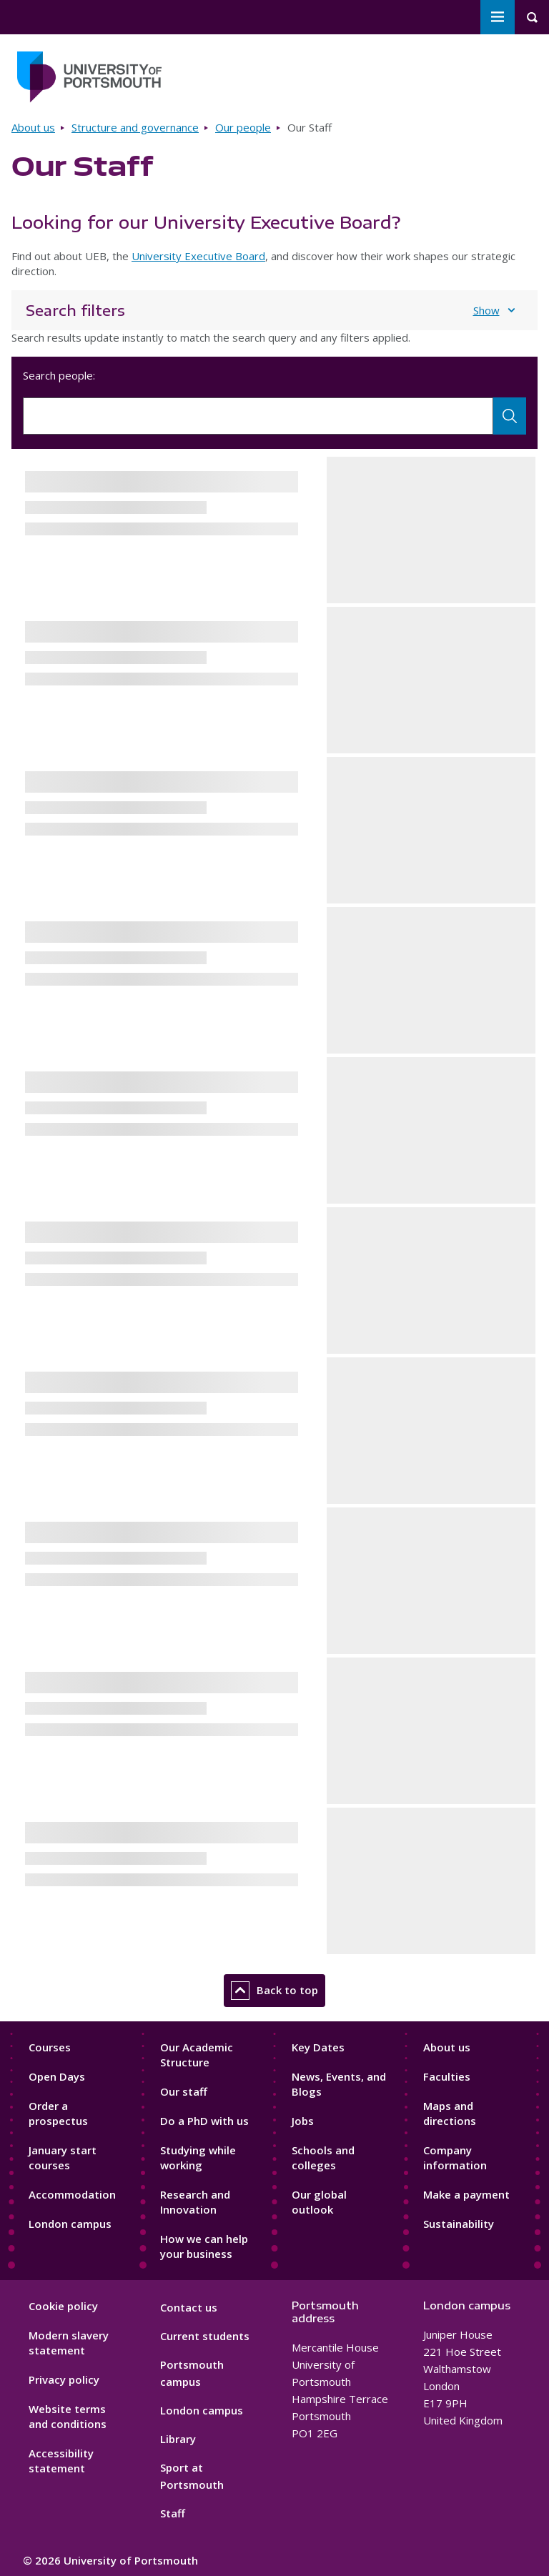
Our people (243, 127)
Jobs (303, 2121)
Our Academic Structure (196, 2054)
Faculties (446, 2076)
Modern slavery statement (69, 2342)
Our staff (183, 2091)
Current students (204, 2336)
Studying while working (198, 2157)
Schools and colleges (323, 2157)
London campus (70, 2223)
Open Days (57, 2076)
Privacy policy (64, 2379)
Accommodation (72, 2194)
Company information (455, 2157)
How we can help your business (204, 2246)
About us (33, 127)
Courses (50, 2047)
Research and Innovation (195, 2201)
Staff (172, 2513)
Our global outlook (319, 2201)
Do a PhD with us (204, 2121)
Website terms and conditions (68, 2416)
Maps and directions (449, 2113)
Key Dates (318, 2047)
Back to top (274, 1990)
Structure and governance (135, 127)
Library (178, 2439)
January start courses (63, 2157)
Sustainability (458, 2223)
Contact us (188, 2307)
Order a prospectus (58, 2113)
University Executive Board (198, 256)
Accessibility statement (61, 2460)
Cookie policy (63, 2306)
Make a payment (466, 2194)
